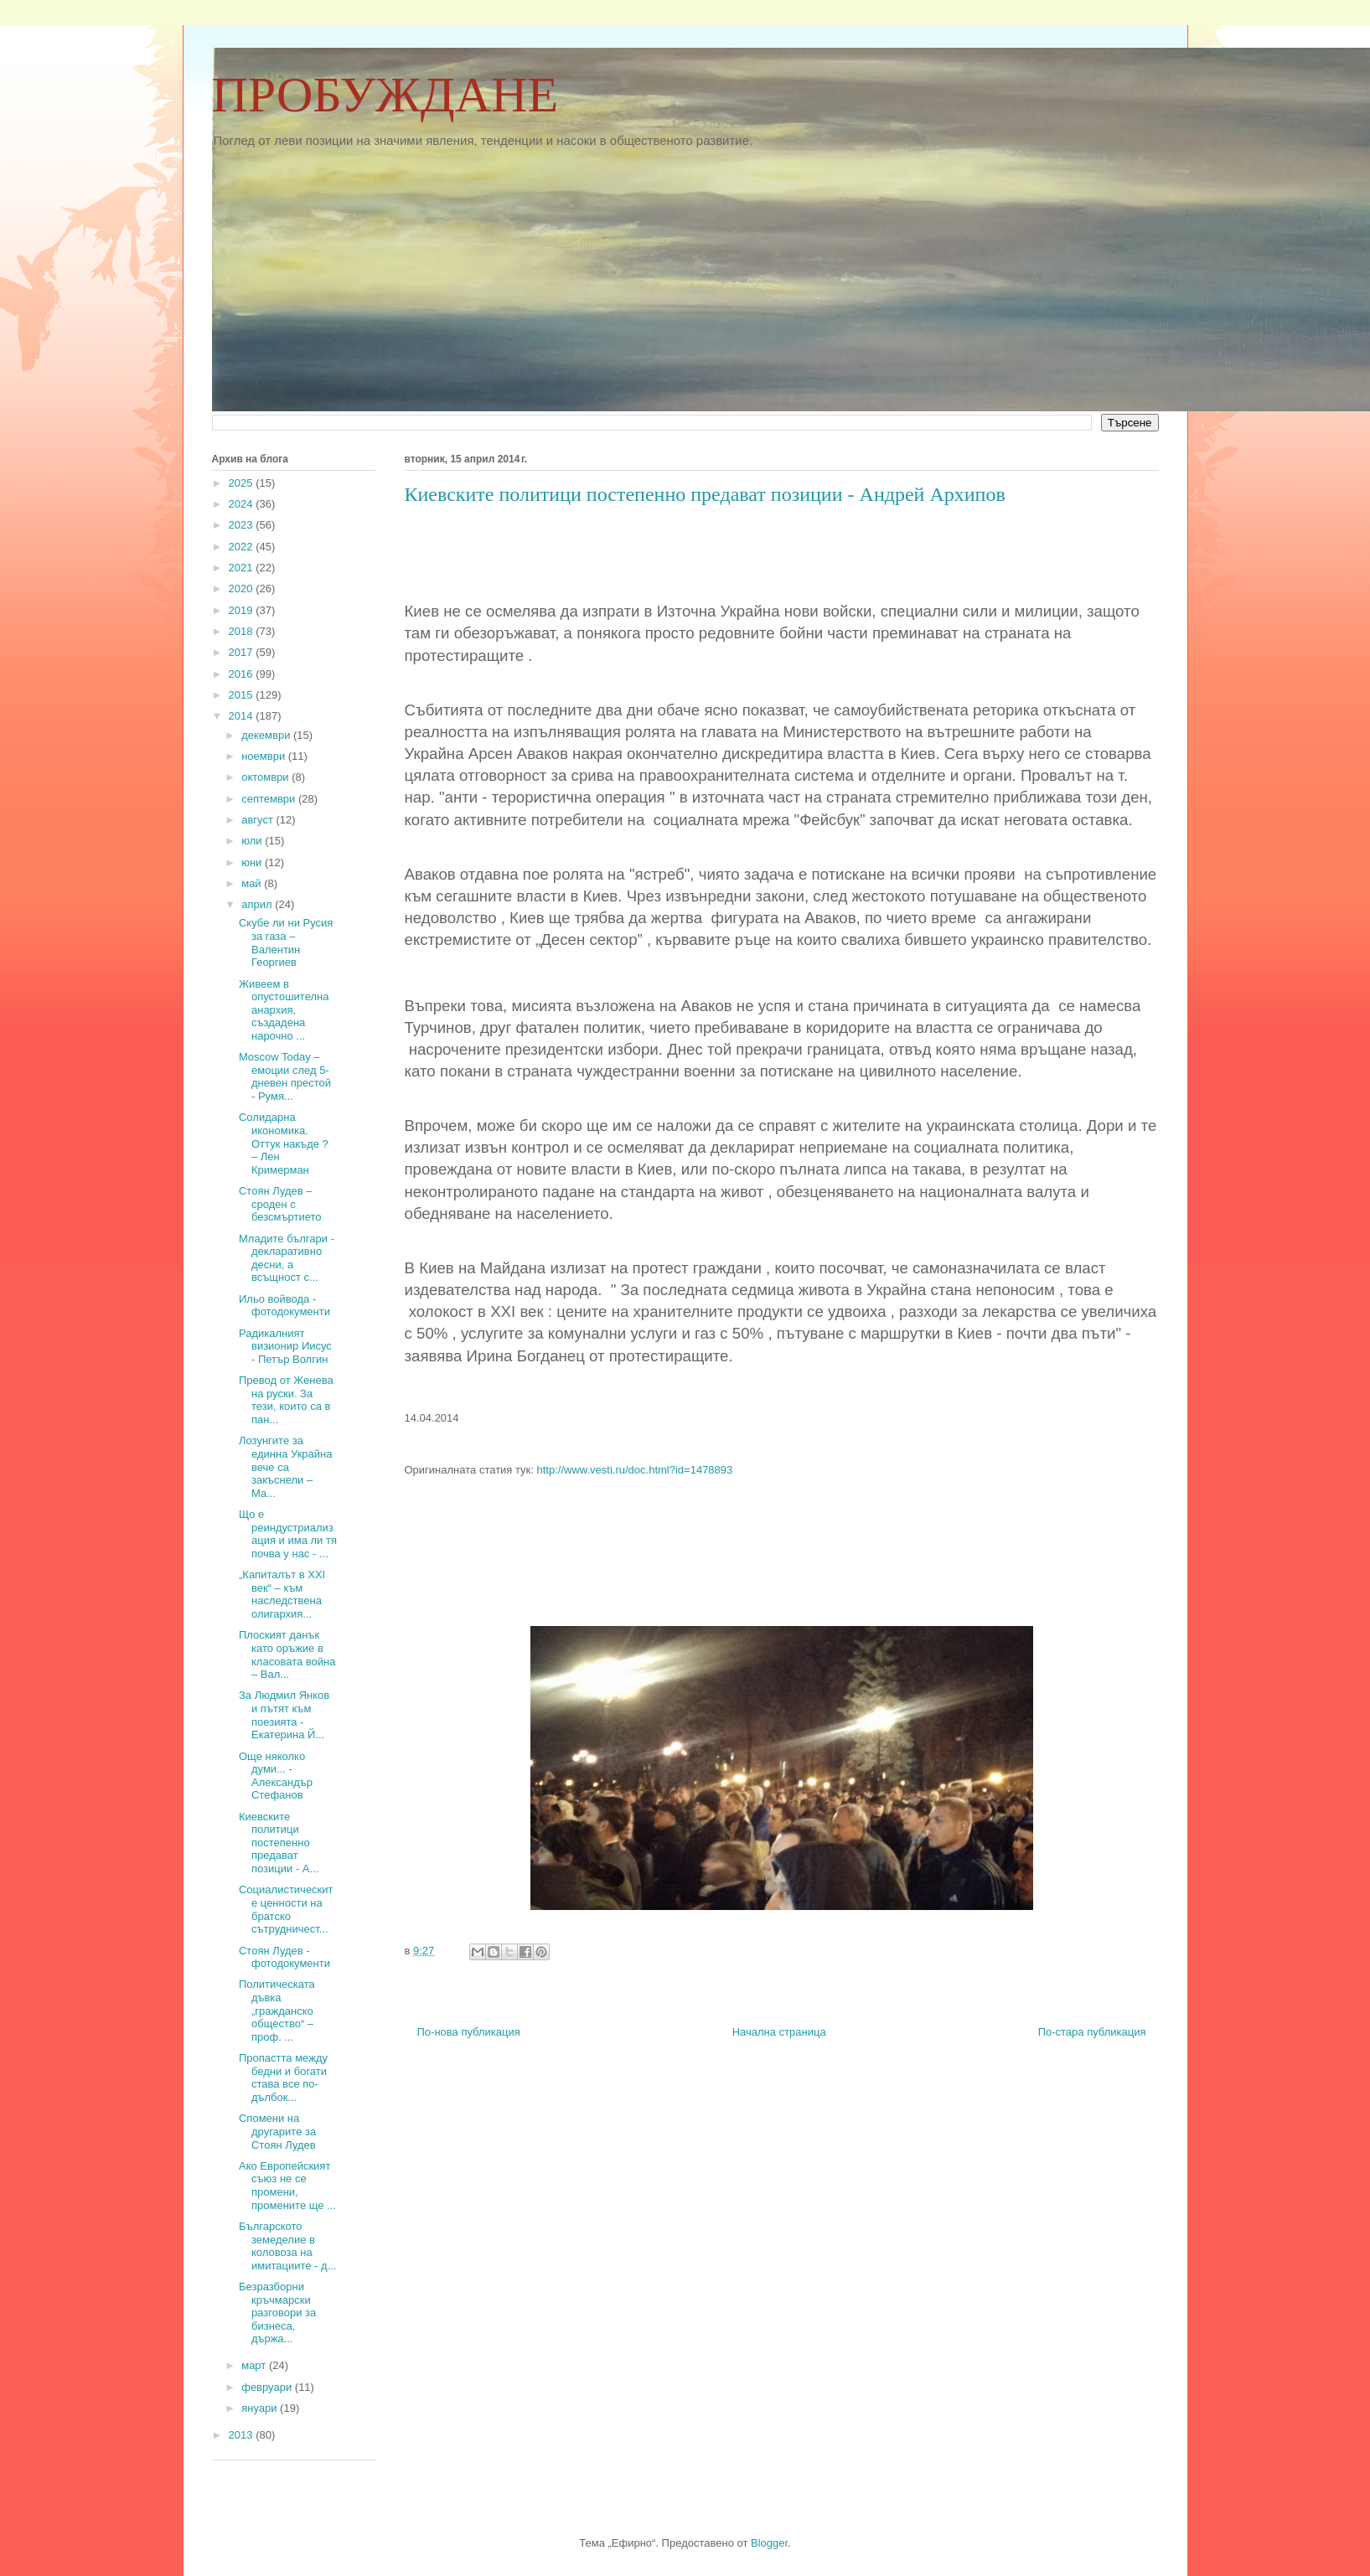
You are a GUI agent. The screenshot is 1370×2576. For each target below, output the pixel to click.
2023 (242, 525)
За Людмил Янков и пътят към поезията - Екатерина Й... (284, 1715)
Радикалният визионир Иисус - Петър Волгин (285, 1346)
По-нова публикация (468, 2032)
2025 (242, 483)
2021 (242, 567)
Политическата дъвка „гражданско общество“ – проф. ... (277, 2010)
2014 (242, 716)
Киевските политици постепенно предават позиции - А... (278, 1842)
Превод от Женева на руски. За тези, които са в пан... (286, 1400)
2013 (242, 2435)
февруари (268, 2387)
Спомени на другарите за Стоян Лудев (277, 2131)
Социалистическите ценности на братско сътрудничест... (286, 1909)
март (255, 2365)
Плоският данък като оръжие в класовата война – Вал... (287, 1654)
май (252, 883)
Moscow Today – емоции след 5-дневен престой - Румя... (285, 1076)
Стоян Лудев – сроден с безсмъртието (280, 1204)
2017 (242, 652)
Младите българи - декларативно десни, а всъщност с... (286, 1258)
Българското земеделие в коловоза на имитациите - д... (287, 2246)
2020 (242, 588)
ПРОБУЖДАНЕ (385, 94)
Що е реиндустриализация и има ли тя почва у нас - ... (288, 1534)
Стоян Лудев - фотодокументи (284, 1957)
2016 (242, 674)
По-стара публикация (1092, 2032)
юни (253, 862)
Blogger (769, 2543)
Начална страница (779, 2032)
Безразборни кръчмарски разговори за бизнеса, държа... (277, 2312)
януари (260, 2408)
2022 (242, 546)
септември (269, 798)
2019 (242, 610)
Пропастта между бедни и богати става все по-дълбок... (283, 2078)
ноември (264, 756)
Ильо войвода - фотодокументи (284, 1306)
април (258, 904)
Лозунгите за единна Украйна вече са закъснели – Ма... (285, 1466)
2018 (242, 631)
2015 (242, 695)
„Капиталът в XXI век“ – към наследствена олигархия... (282, 1594)
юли (253, 840)
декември (267, 735)
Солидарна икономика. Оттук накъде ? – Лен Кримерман (283, 1143)
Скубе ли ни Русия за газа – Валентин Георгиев (286, 942)
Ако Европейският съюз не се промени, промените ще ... (287, 2186)
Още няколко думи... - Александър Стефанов (276, 1776)
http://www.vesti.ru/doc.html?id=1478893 (635, 1470)
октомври (266, 777)
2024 (242, 504)
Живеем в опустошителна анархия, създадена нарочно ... (283, 1010)
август (258, 819)
